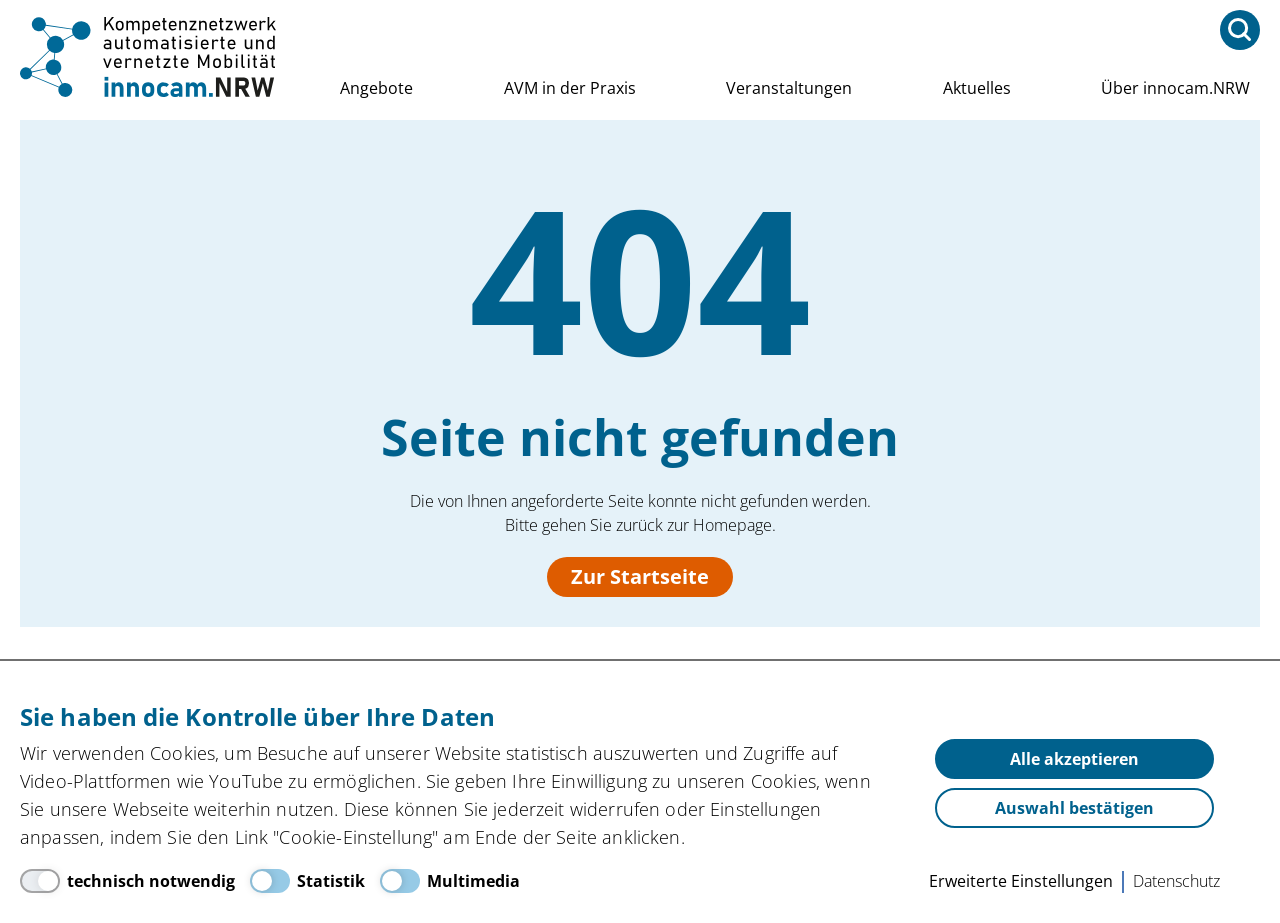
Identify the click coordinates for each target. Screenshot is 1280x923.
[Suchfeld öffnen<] (1240, 30)
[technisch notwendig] (127, 881)
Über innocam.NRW (1175, 88)
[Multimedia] (450, 881)
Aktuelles (977, 88)
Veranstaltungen (789, 88)
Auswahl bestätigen (1074, 808)
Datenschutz (1176, 881)
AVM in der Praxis (570, 88)
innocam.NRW (150, 57)
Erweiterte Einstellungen (1021, 881)
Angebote (376, 88)
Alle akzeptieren (1074, 759)
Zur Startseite (640, 576)
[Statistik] (307, 881)
